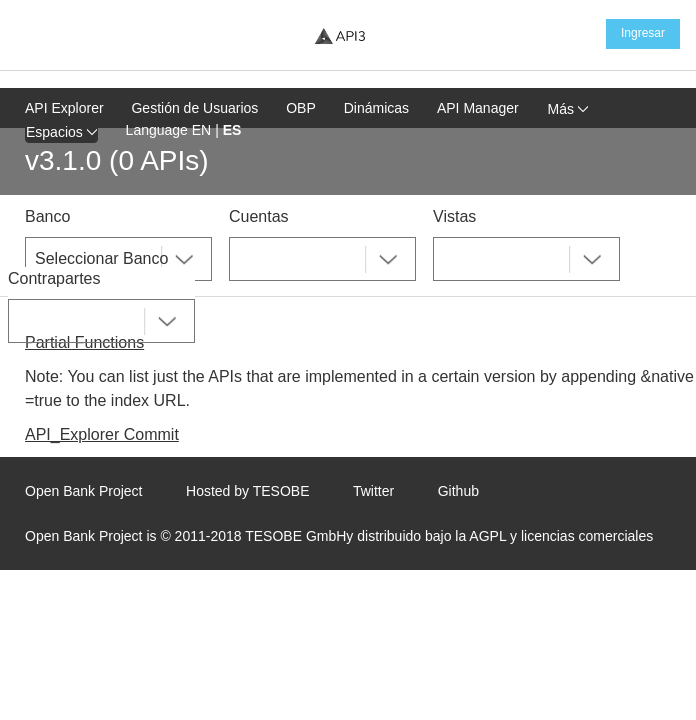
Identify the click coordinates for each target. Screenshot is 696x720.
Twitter (373, 491)
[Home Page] (340, 35)
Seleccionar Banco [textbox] (101, 258)
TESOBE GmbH (295, 536)
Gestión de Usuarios (194, 108)
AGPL (487, 536)
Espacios (61, 132)
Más (568, 109)
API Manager (478, 108)
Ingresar (643, 33)
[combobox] (118, 259)
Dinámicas (376, 108)
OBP (301, 108)
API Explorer (64, 108)
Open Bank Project (84, 491)
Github (458, 491)
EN (201, 130)
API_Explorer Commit (102, 434)
